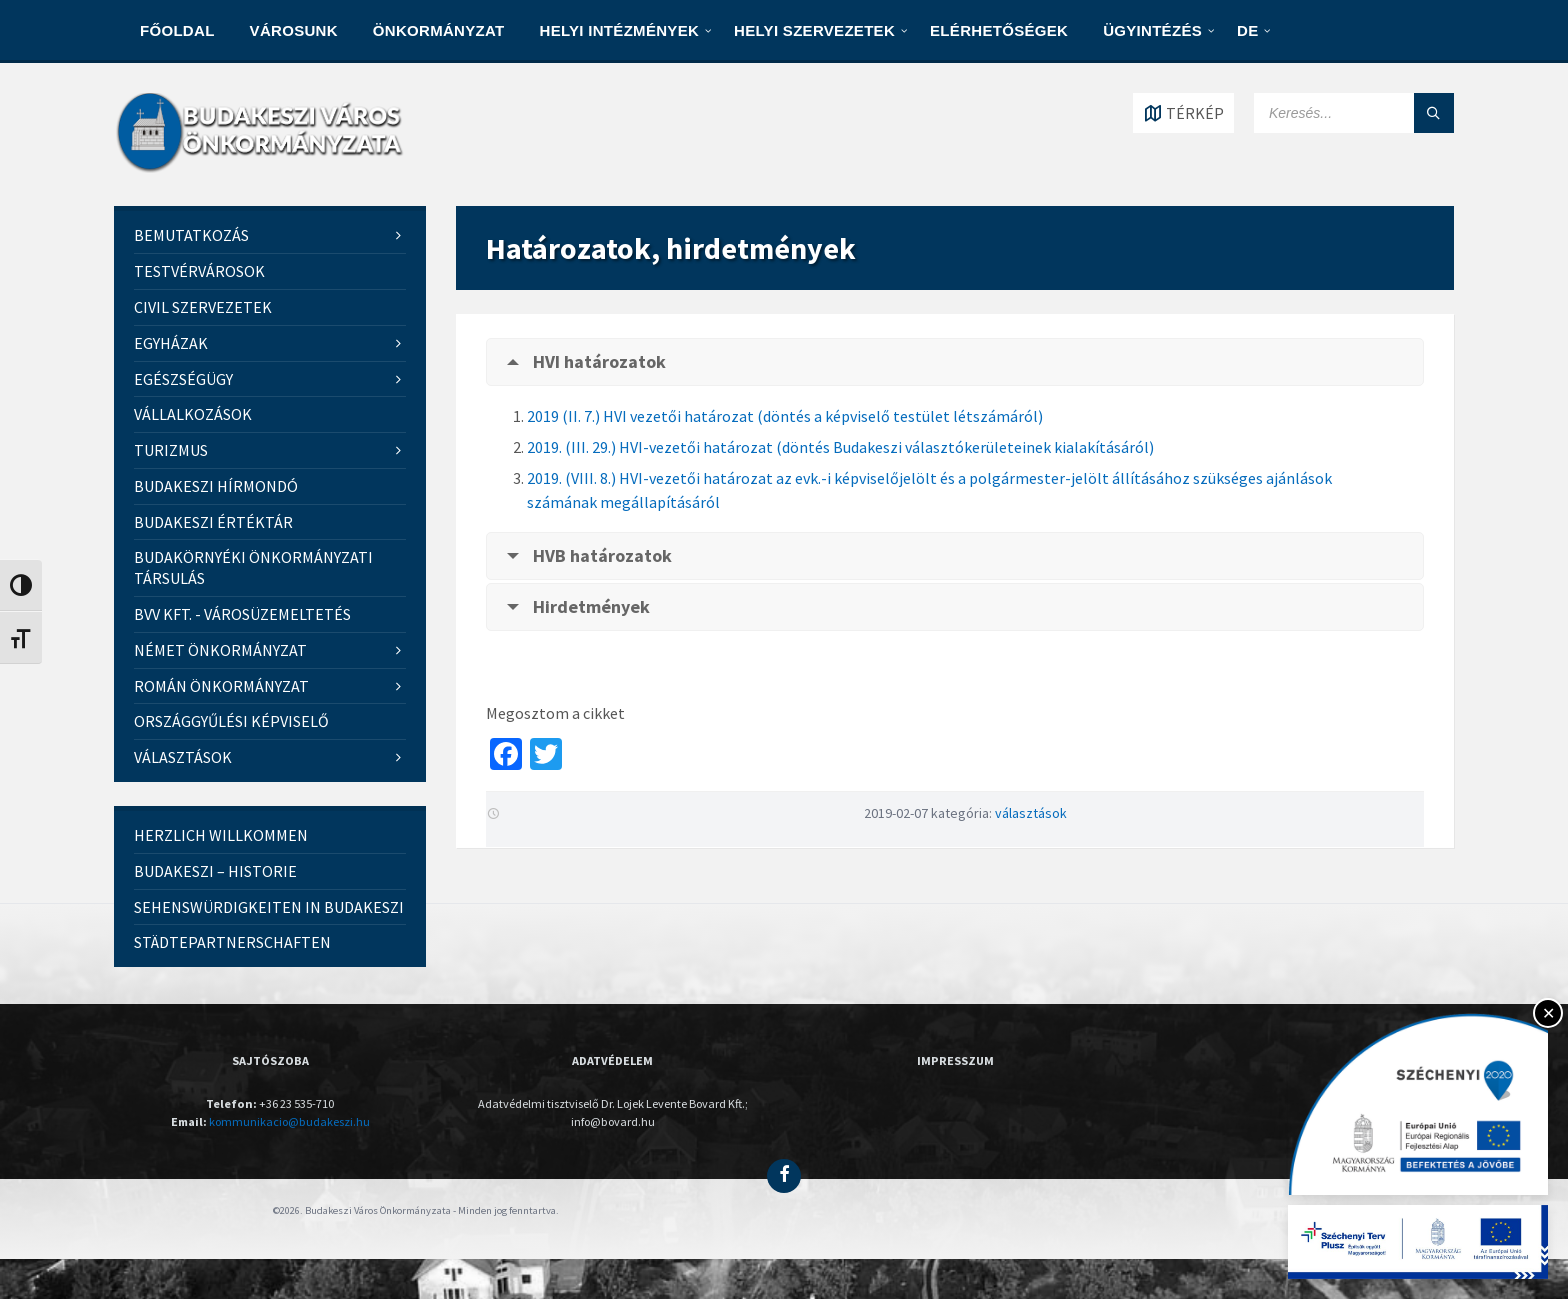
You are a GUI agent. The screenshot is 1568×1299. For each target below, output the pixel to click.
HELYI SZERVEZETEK (814, 30)
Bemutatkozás (191, 235)
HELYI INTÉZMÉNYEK (620, 30)
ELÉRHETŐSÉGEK (999, 30)
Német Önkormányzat (220, 650)
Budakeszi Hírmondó (216, 486)
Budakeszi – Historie (215, 871)
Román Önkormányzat (221, 686)
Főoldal (177, 30)
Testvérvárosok (199, 271)
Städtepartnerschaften (232, 942)
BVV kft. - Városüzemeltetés (242, 614)
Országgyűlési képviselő (231, 721)
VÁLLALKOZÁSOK (193, 414)
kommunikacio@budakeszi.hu (289, 1121)
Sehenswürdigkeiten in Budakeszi (269, 907)
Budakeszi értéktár (213, 522)
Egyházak (171, 343)
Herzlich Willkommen (221, 835)
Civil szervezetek (203, 307)
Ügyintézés (1152, 30)
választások (1031, 813)
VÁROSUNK (294, 30)
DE (1247, 30)
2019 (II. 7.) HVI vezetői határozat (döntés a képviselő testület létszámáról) (785, 416)
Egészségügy (183, 379)
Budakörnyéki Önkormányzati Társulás (253, 567)
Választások (183, 757)
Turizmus (171, 450)
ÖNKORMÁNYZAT (439, 30)
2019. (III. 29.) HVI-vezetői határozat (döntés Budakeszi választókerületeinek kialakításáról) (840, 447)
